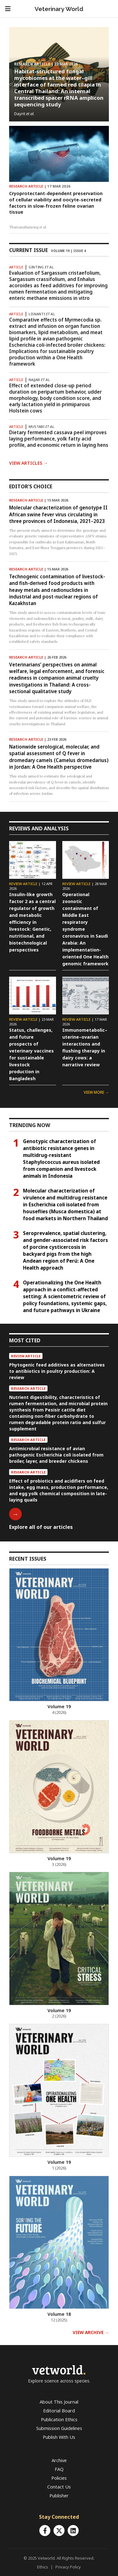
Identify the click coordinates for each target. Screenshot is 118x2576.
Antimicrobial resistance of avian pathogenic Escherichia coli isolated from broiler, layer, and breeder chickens (56, 1454)
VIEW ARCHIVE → (91, 2332)
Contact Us (59, 2487)
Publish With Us (59, 2437)
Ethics (42, 2567)
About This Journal (59, 2402)
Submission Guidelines (59, 2428)
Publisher (59, 2496)
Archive (59, 2460)
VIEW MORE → (96, 1092)
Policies (59, 2478)
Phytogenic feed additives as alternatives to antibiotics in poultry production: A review (57, 1371)
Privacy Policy (68, 2567)
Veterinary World (59, 8)
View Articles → (28, 463)
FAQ (59, 2469)
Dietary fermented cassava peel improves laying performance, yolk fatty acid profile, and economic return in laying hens (58, 438)
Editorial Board (59, 2411)
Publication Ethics (59, 2419)
